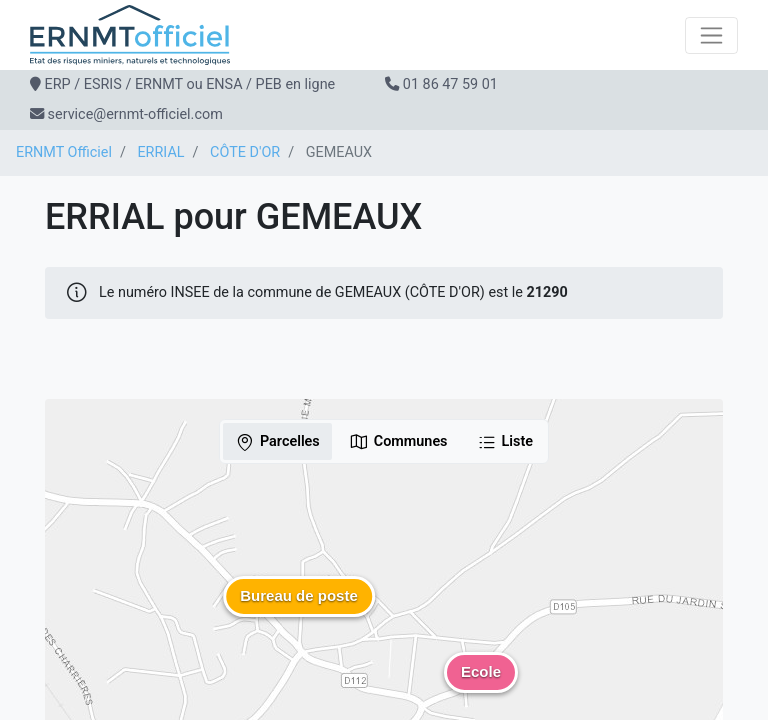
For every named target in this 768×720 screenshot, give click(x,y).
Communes (398, 442)
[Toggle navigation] (711, 35)
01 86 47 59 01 (450, 84)
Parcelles (277, 442)
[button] (299, 611)
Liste (505, 442)
